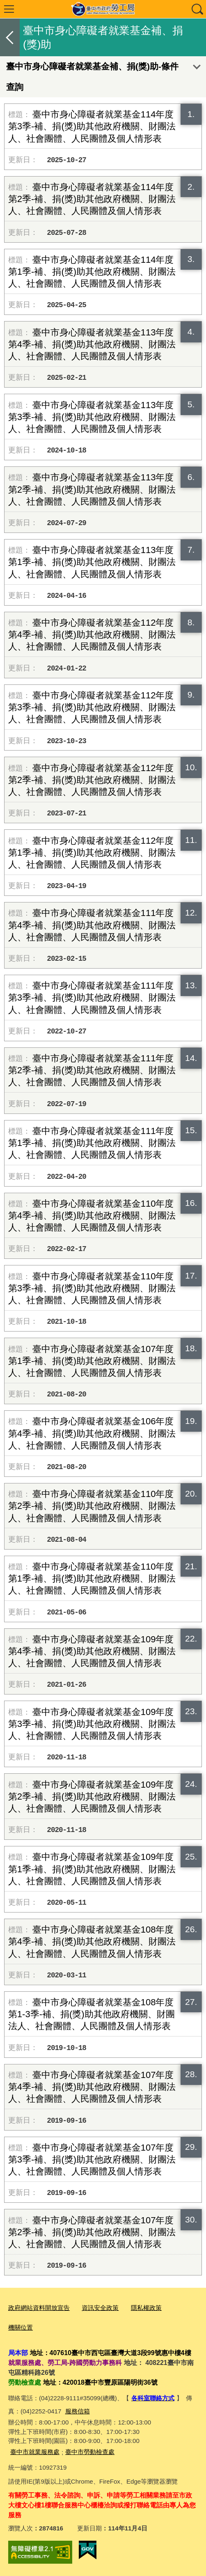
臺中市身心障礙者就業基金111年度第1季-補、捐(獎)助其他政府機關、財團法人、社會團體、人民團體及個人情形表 (92, 1143)
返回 (10, 37)
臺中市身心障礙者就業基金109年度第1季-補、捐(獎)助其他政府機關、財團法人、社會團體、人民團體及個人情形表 (92, 1869)
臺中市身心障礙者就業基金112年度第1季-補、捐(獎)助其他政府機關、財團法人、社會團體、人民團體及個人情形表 (92, 853)
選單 (9, 9)
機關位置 (20, 2327)
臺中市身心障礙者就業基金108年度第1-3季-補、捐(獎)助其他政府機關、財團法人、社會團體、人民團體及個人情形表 (91, 2014)
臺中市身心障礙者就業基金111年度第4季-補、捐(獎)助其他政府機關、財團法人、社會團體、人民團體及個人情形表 (92, 925)
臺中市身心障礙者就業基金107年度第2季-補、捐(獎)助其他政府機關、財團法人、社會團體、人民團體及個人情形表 (92, 2232)
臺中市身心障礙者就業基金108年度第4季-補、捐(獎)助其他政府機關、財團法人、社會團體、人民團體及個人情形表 (92, 1941)
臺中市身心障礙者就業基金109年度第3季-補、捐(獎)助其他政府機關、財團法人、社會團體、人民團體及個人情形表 (92, 1724)
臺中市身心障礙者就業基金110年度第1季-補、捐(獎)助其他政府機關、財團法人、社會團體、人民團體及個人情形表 (92, 1578)
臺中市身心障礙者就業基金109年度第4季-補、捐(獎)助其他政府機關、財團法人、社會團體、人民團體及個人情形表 (92, 1651)
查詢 (197, 9)
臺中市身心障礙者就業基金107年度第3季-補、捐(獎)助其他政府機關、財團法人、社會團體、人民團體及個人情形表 (92, 2159)
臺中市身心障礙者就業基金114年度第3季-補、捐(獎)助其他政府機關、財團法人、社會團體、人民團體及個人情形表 (92, 126)
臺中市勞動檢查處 (89, 2451)
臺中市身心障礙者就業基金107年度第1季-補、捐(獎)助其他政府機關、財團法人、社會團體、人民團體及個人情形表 (92, 1361)
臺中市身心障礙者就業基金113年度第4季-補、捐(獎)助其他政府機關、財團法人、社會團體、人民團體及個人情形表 (92, 344)
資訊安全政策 (100, 2307)
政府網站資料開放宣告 (39, 2307)
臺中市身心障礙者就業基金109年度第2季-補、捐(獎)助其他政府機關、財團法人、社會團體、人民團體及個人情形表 (92, 1796)
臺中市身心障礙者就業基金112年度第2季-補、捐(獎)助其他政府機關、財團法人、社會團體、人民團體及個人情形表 (92, 780)
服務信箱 (77, 2411)
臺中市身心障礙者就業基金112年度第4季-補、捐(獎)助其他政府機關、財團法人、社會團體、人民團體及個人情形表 (92, 635)
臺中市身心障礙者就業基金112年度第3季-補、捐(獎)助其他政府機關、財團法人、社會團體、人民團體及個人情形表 (92, 707)
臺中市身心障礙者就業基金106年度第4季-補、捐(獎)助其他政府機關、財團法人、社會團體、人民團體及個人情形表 (92, 1433)
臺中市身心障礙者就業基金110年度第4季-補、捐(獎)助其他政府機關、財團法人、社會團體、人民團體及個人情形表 (92, 1215)
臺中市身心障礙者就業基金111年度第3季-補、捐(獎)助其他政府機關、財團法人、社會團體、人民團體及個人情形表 (92, 997)
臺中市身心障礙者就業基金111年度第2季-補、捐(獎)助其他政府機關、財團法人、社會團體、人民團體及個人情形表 (92, 1070)
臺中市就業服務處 (35, 2451)
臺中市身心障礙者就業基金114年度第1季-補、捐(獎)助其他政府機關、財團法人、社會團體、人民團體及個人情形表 (92, 272)
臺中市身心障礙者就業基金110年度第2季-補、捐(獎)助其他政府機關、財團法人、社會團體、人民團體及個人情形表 (92, 1506)
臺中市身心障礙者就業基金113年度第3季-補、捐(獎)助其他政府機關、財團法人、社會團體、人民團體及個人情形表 (92, 417)
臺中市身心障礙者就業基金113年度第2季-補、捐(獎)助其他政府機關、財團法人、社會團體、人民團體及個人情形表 (92, 489)
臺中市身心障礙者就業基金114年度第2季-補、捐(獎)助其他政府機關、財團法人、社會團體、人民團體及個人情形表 (92, 199)
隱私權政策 (146, 2307)
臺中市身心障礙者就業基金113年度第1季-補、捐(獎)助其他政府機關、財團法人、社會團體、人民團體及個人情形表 (92, 562)
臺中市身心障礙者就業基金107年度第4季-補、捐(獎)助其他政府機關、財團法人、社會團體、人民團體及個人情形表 (92, 2087)
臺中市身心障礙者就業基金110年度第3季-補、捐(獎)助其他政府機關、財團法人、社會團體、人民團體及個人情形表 (92, 1288)
